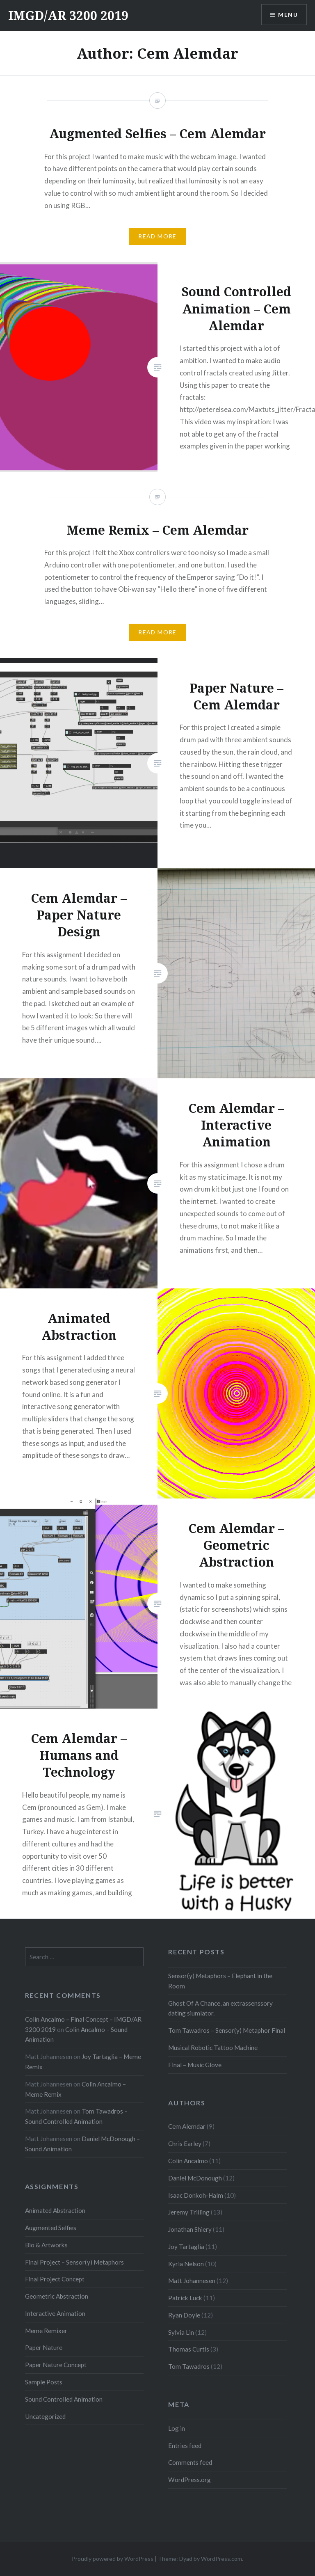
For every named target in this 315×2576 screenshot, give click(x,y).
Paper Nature (43, 2347)
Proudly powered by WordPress (112, 2558)
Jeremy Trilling (189, 2212)
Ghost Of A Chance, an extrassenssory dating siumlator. (220, 2008)
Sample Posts (43, 2382)
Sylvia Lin (181, 2332)
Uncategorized (45, 2416)
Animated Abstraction (55, 2210)
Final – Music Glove (194, 2064)
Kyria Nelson (186, 2263)
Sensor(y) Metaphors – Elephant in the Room (220, 1981)
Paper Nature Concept (56, 2364)
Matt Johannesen (191, 2280)
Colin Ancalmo (188, 2160)
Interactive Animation (55, 2313)
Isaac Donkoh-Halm (195, 2195)
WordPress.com (221, 2558)
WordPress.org (189, 2479)
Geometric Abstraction (56, 2296)
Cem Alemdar (186, 2126)
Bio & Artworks (46, 2245)
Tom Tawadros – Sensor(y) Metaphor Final (226, 2030)
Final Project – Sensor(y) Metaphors (74, 2262)
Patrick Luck (185, 2297)
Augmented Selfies (50, 2227)
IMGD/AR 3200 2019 (68, 15)
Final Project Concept (54, 2279)
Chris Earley (184, 2143)
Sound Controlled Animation (64, 2399)
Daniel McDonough (195, 2178)
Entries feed (184, 2445)
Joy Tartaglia (186, 2246)
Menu (288, 14)
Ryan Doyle (184, 2315)
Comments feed (190, 2462)
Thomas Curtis (188, 2349)
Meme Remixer (46, 2330)
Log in (176, 2428)
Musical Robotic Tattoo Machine (213, 2047)
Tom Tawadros (189, 2366)
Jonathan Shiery (190, 2229)
